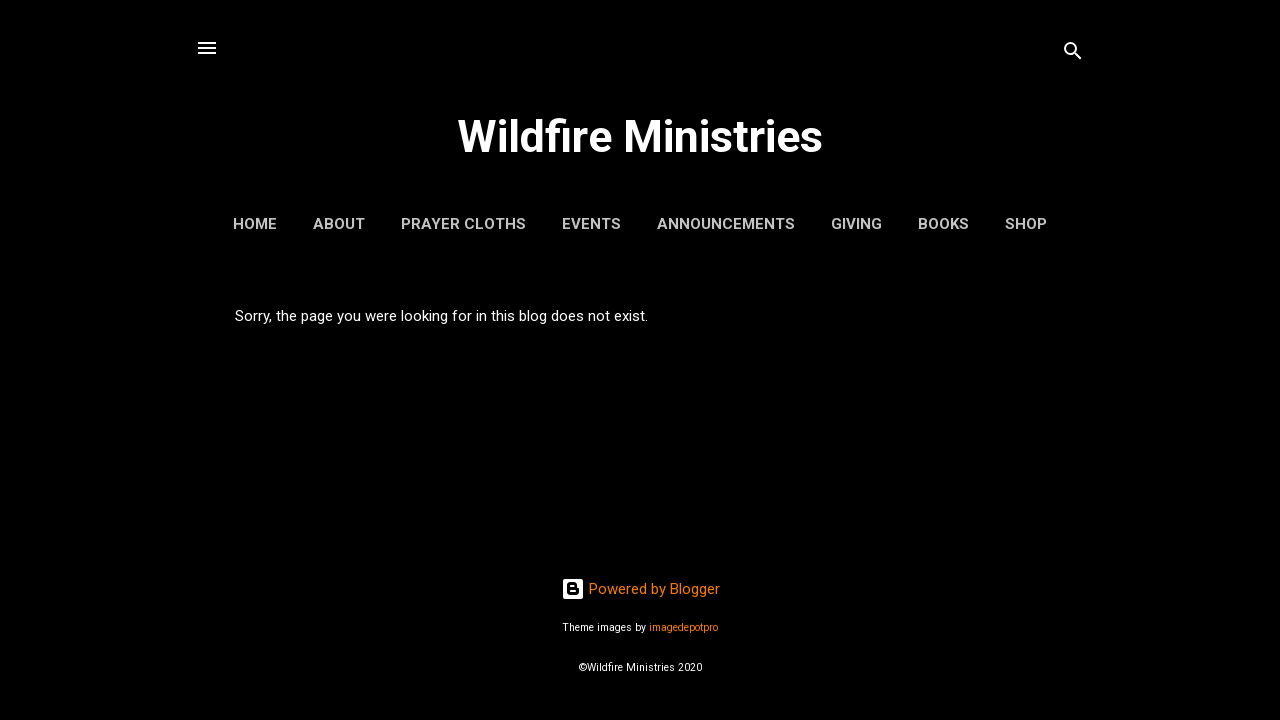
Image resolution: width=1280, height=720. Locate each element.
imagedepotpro (683, 627)
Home (255, 224)
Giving (856, 224)
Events (591, 224)
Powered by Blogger (640, 589)
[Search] (1073, 54)
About (339, 224)
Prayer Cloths (463, 224)
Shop (1026, 224)
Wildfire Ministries (640, 136)
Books (943, 224)
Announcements (726, 224)
